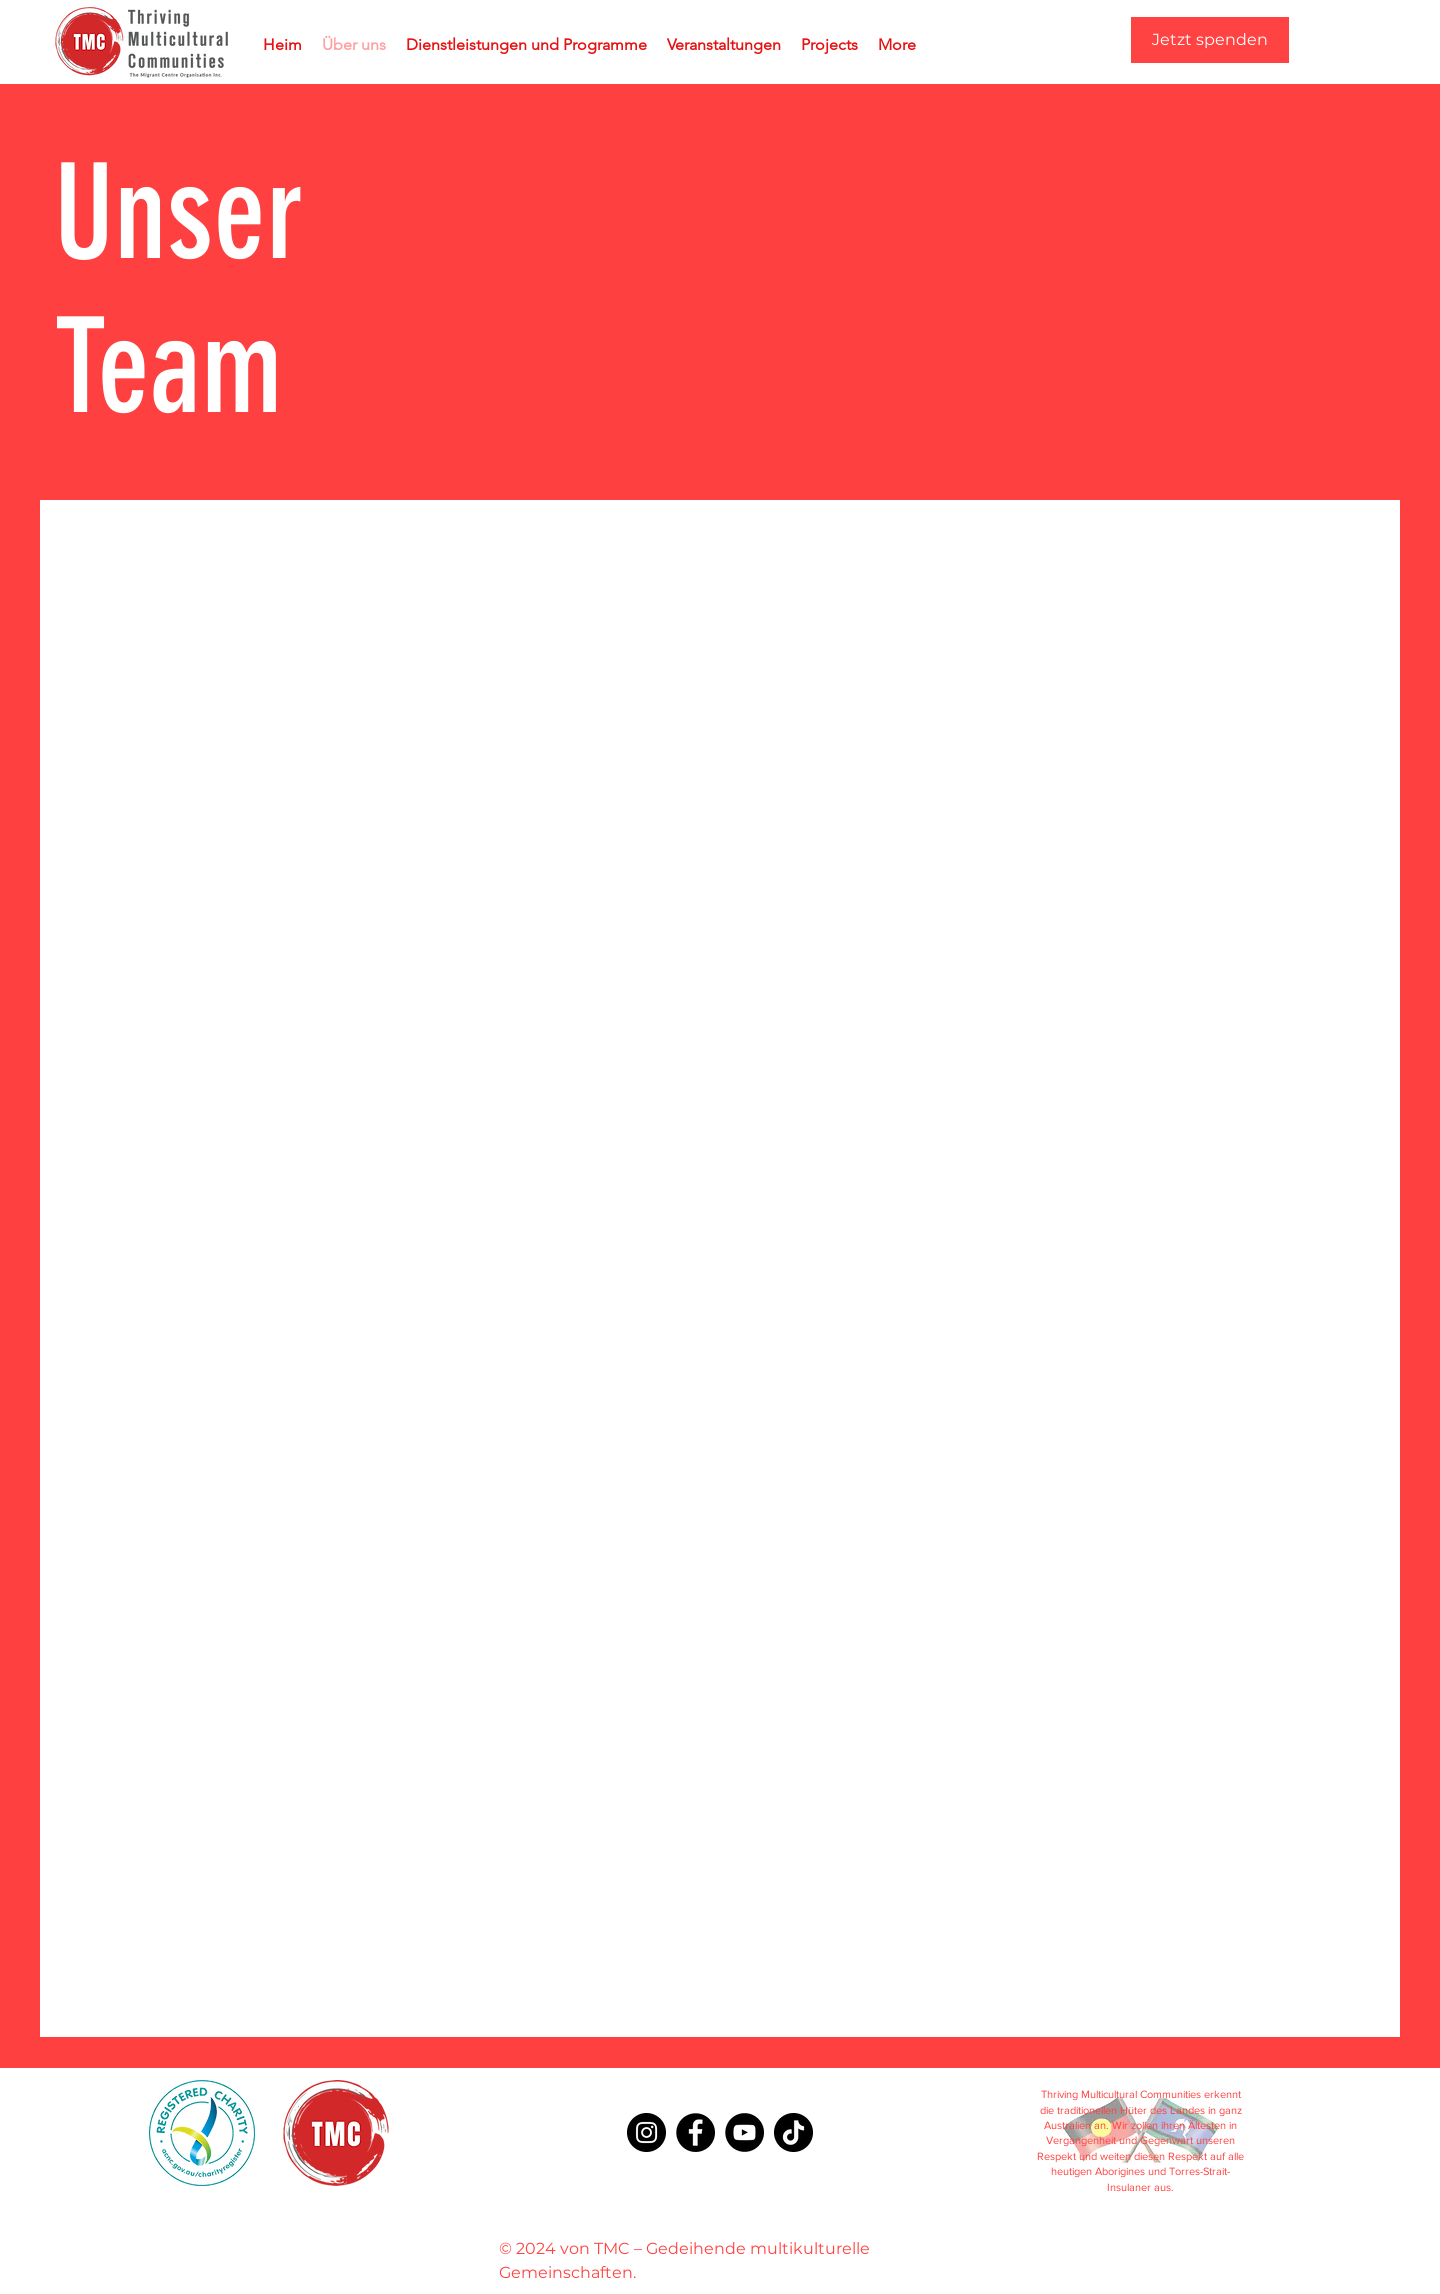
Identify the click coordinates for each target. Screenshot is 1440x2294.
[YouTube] (744, 2132)
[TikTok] (793, 2132)
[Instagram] (646, 2132)
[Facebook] (695, 2132)
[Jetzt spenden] (1210, 40)
